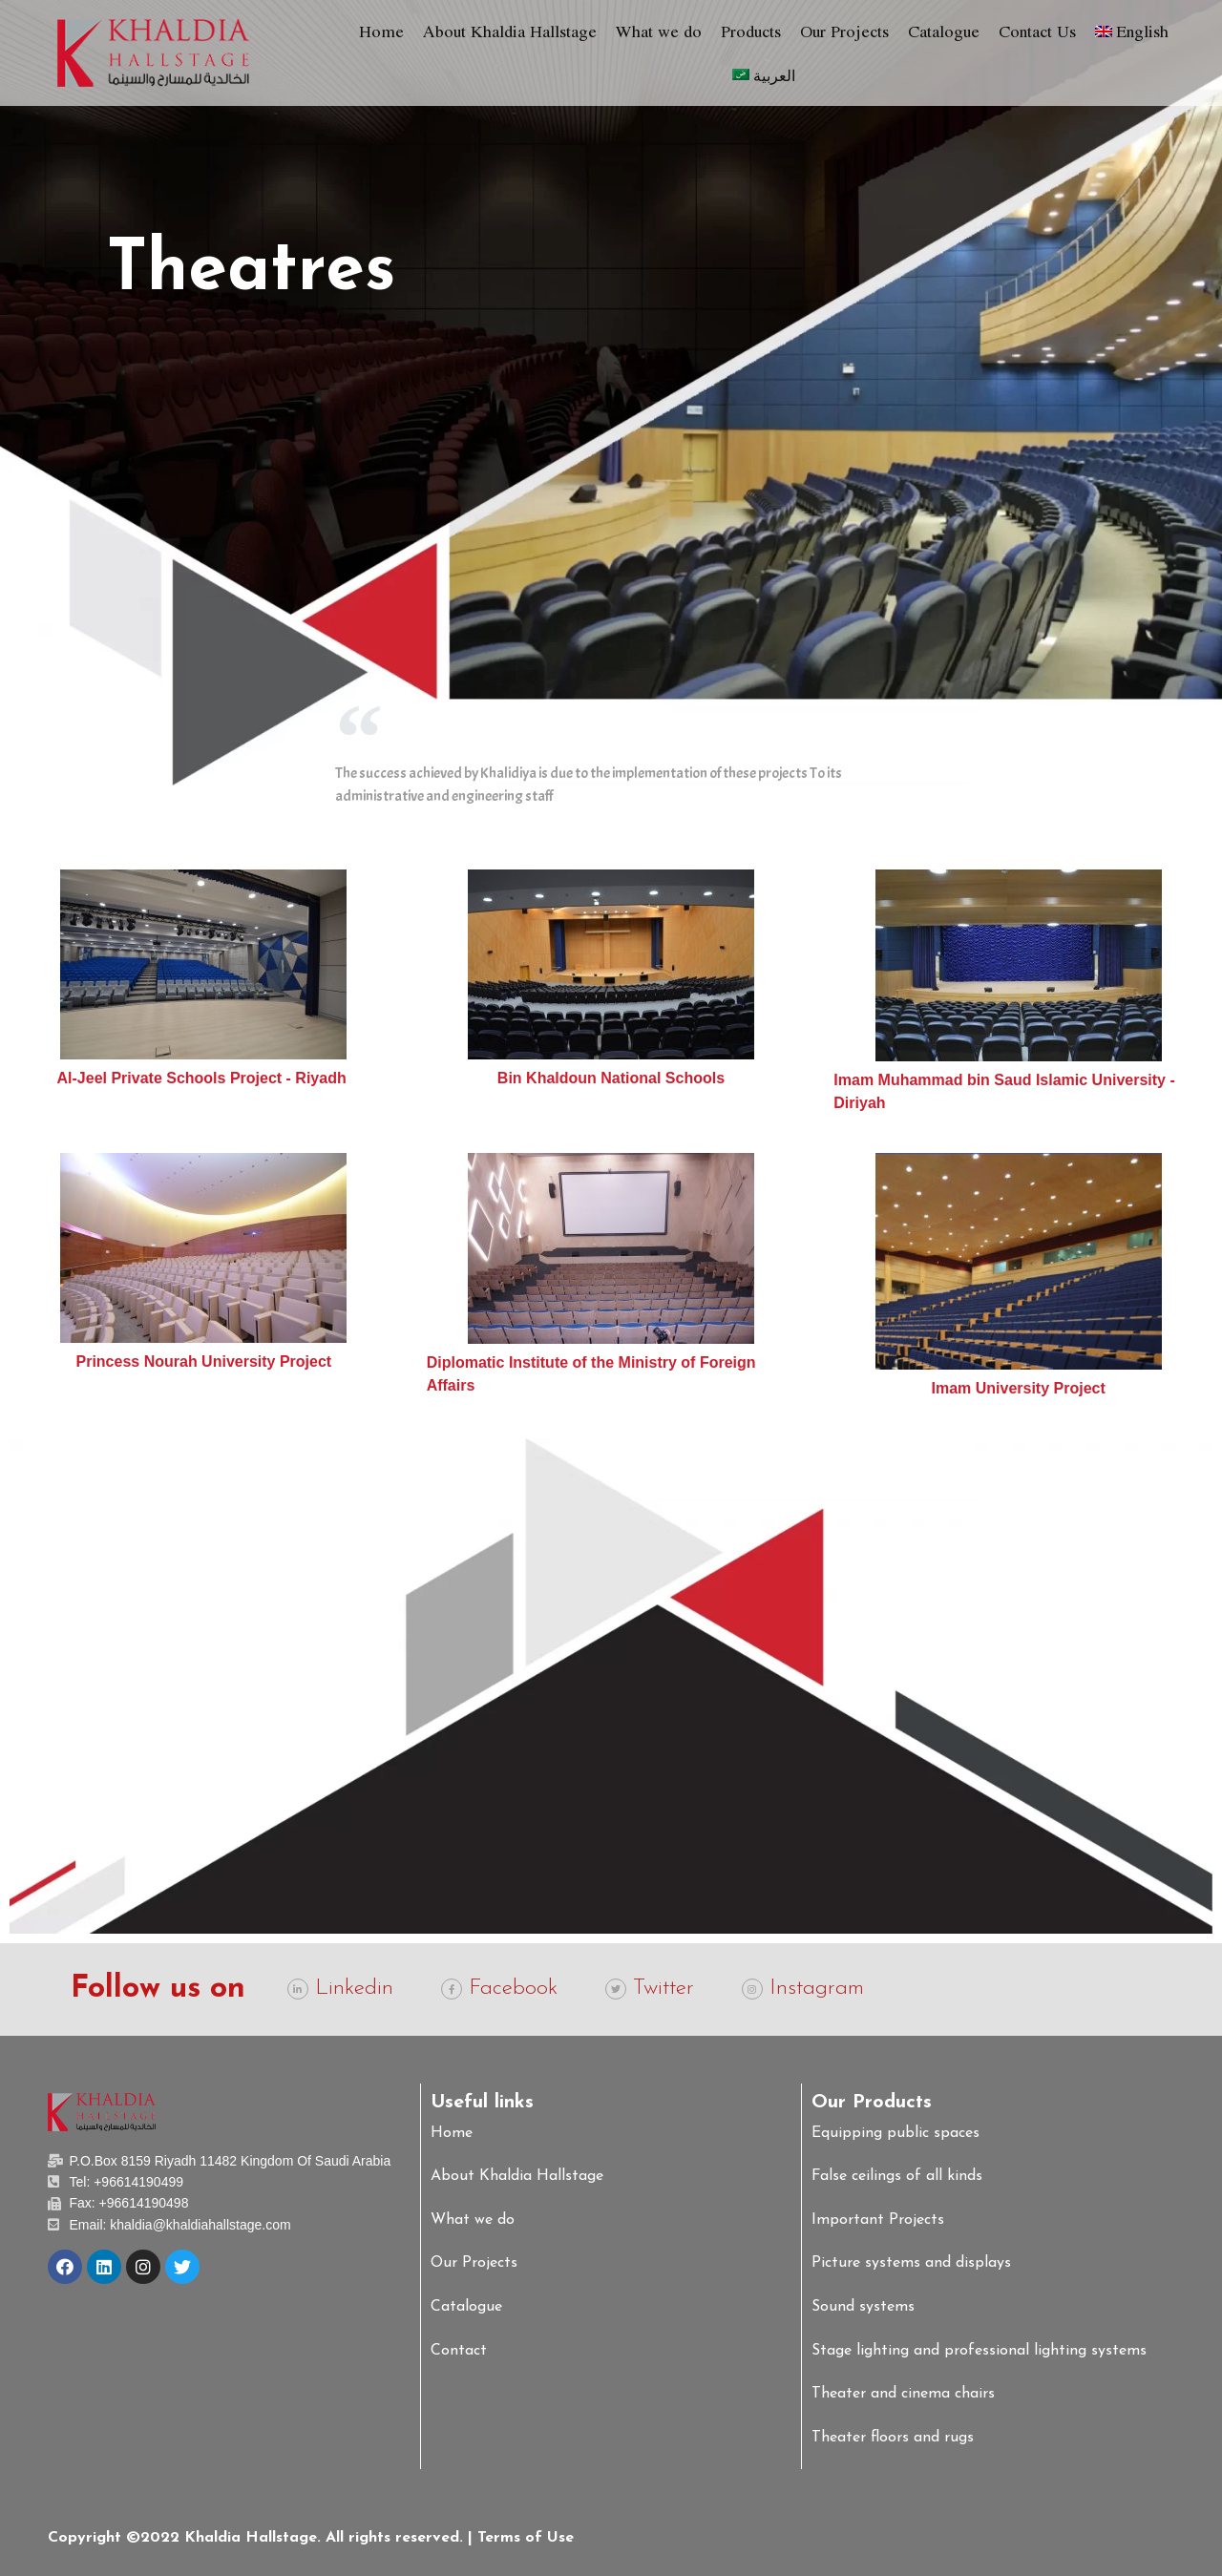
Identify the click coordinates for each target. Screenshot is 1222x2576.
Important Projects (877, 2220)
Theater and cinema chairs (903, 2393)
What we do (659, 30)
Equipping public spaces (895, 2133)
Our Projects (844, 30)
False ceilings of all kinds (896, 2176)
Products (751, 30)
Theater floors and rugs (892, 2437)
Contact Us (1037, 30)
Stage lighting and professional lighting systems (979, 2350)
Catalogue (944, 30)
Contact (459, 2350)
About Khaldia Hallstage (510, 30)
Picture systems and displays (911, 2263)
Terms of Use (525, 2537)
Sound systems (863, 2306)
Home (381, 30)
